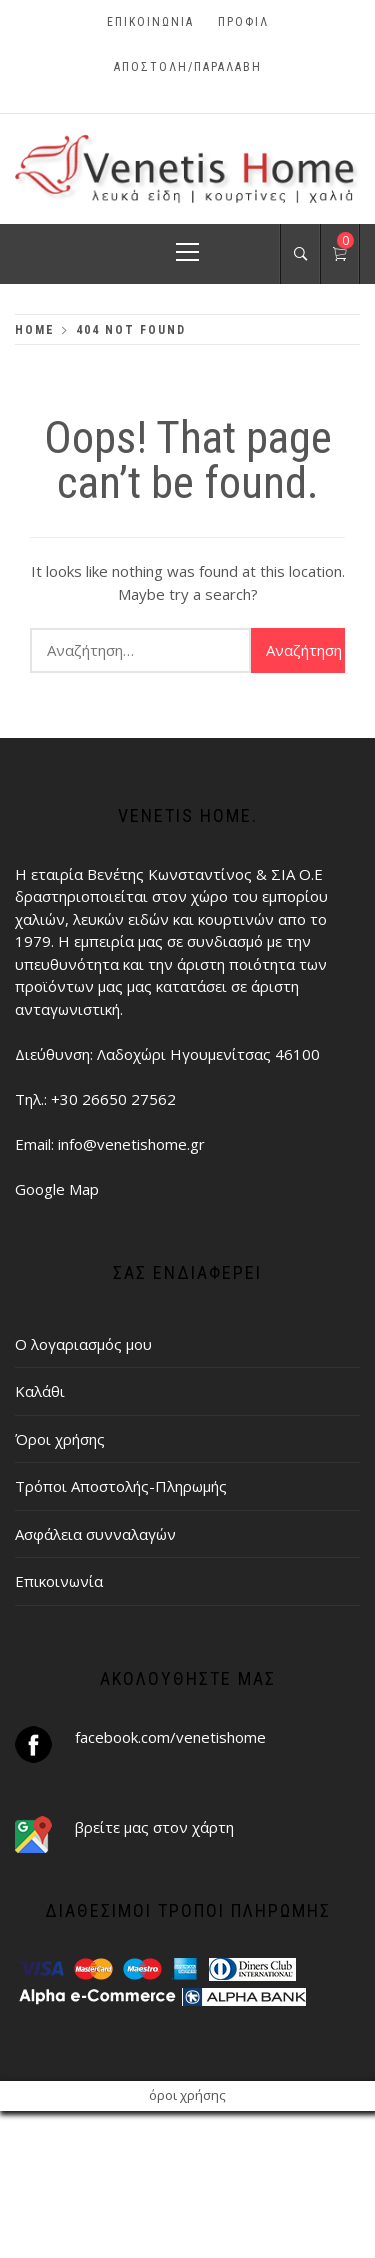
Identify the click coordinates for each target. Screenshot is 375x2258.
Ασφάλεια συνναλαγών (95, 1534)
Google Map (57, 1189)
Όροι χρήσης (60, 1439)
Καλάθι (40, 1391)
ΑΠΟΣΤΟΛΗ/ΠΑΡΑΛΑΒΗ (188, 67)
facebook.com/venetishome (170, 1737)
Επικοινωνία (150, 22)
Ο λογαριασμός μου (83, 1344)
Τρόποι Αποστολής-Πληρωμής (121, 1486)
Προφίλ (243, 22)
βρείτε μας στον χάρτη (154, 1827)
